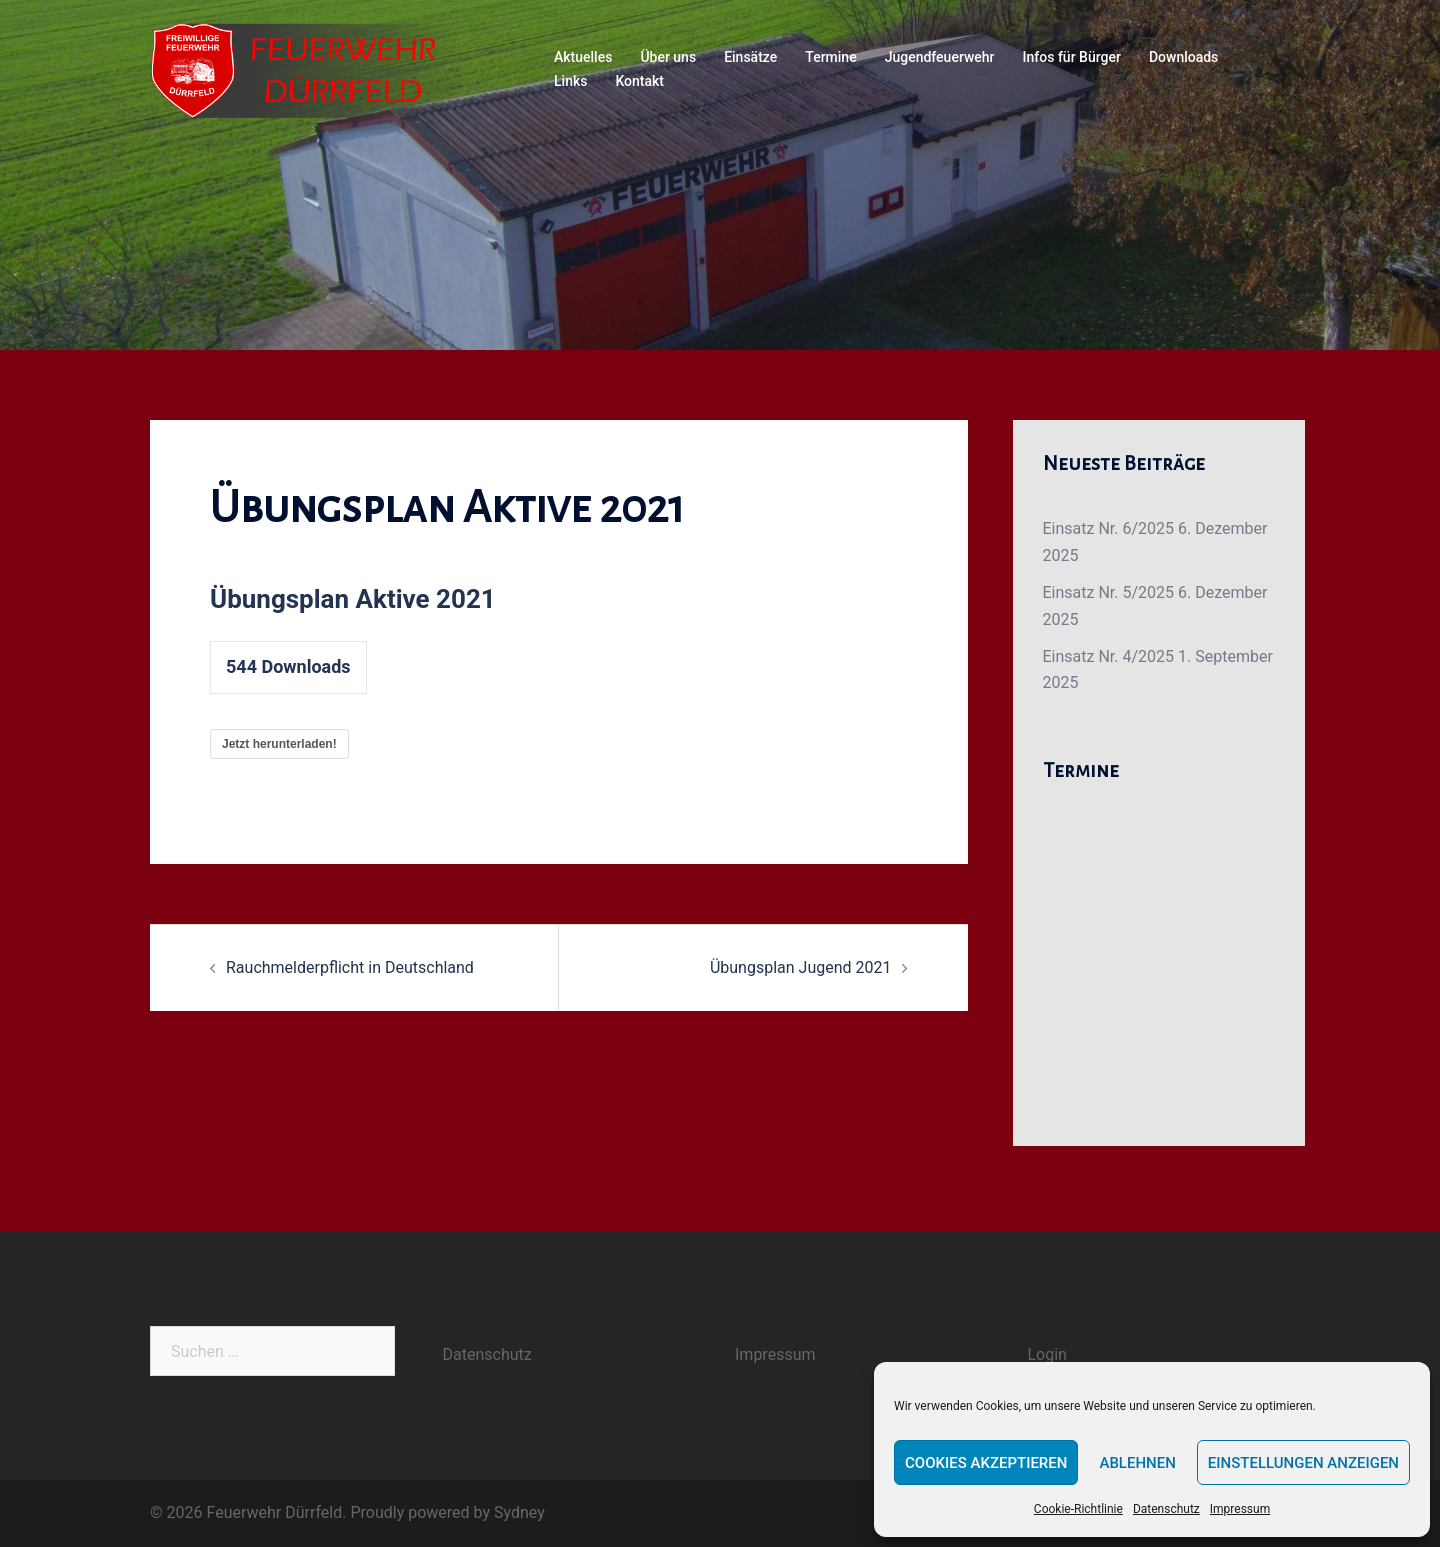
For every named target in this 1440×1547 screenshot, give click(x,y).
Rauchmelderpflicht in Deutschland (350, 967)
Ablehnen (1137, 1463)
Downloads (1183, 57)
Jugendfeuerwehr (940, 57)
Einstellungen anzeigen (1303, 1463)
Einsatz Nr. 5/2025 (1109, 592)
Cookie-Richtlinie (1078, 1509)
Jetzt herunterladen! (279, 744)
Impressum (1240, 1509)
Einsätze (750, 57)
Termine (830, 57)
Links (570, 81)
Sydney (519, 1512)
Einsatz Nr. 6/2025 (1109, 528)
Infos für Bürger (1072, 57)
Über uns (668, 57)
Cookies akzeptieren (986, 1463)
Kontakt (639, 81)
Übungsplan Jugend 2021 (801, 967)
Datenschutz (1166, 1509)
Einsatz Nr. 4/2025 (1109, 656)
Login (1047, 1354)
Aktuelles (583, 57)
